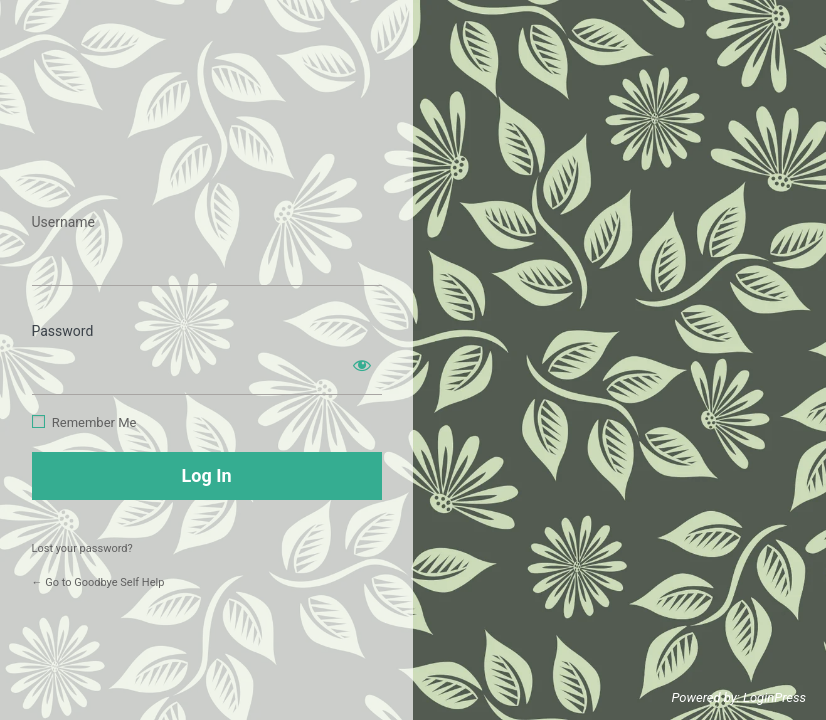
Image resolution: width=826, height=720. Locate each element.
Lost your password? (82, 548)
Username (64, 222)
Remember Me (94, 422)
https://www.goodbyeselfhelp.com (206, 158)
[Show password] (362, 365)
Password (63, 331)
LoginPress (774, 697)
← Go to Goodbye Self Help (98, 582)
